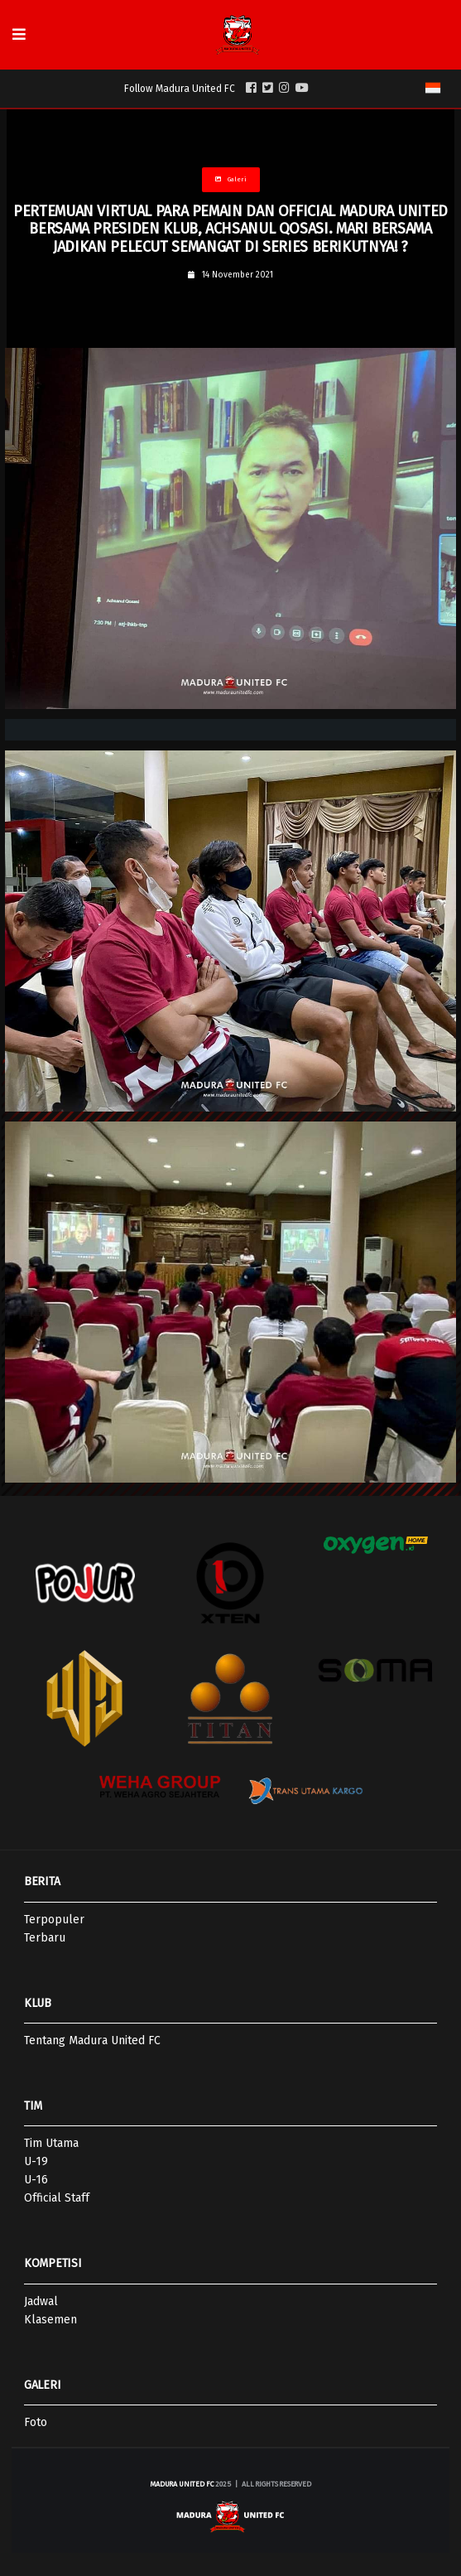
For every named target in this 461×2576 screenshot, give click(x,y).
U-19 (36, 2161)
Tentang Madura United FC (92, 2040)
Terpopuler (54, 1920)
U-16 (36, 2180)
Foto (35, 2422)
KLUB (37, 2003)
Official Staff (56, 2198)
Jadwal (41, 2301)
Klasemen (50, 2320)
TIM (33, 2106)
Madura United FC (182, 2484)
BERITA (42, 1881)
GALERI (42, 2385)
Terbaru (44, 1938)
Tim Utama (51, 2143)
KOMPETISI (52, 2263)
